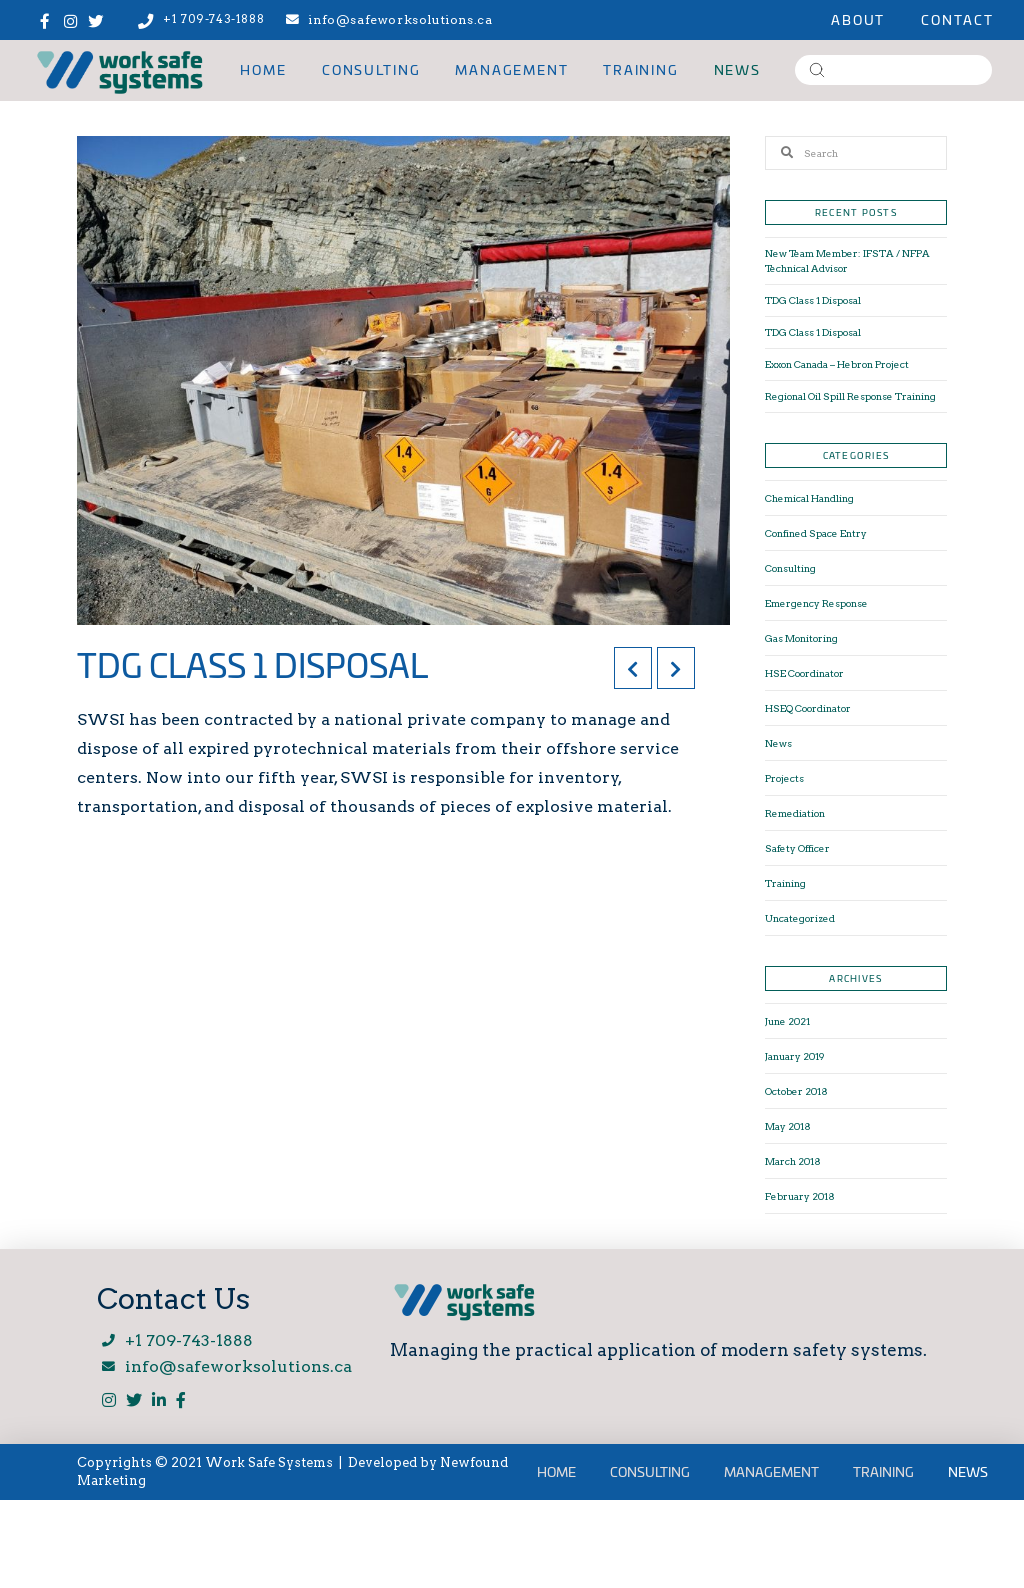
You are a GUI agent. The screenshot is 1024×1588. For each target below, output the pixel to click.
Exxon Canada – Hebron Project (837, 364)
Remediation (795, 813)
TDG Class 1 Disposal (813, 300)
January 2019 (795, 1056)
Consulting (790, 568)
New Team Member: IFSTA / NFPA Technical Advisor (847, 260)
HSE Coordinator (804, 673)
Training (785, 883)
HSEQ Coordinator (808, 708)
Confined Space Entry (816, 533)
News (778, 743)
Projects (784, 778)
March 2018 (793, 1161)
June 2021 (787, 1021)
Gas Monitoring (801, 638)
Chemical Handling (809, 498)
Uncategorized (800, 918)
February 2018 (800, 1196)
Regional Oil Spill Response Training (850, 396)
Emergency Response (816, 603)
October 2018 (796, 1091)
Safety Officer (797, 848)
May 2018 (788, 1126)
